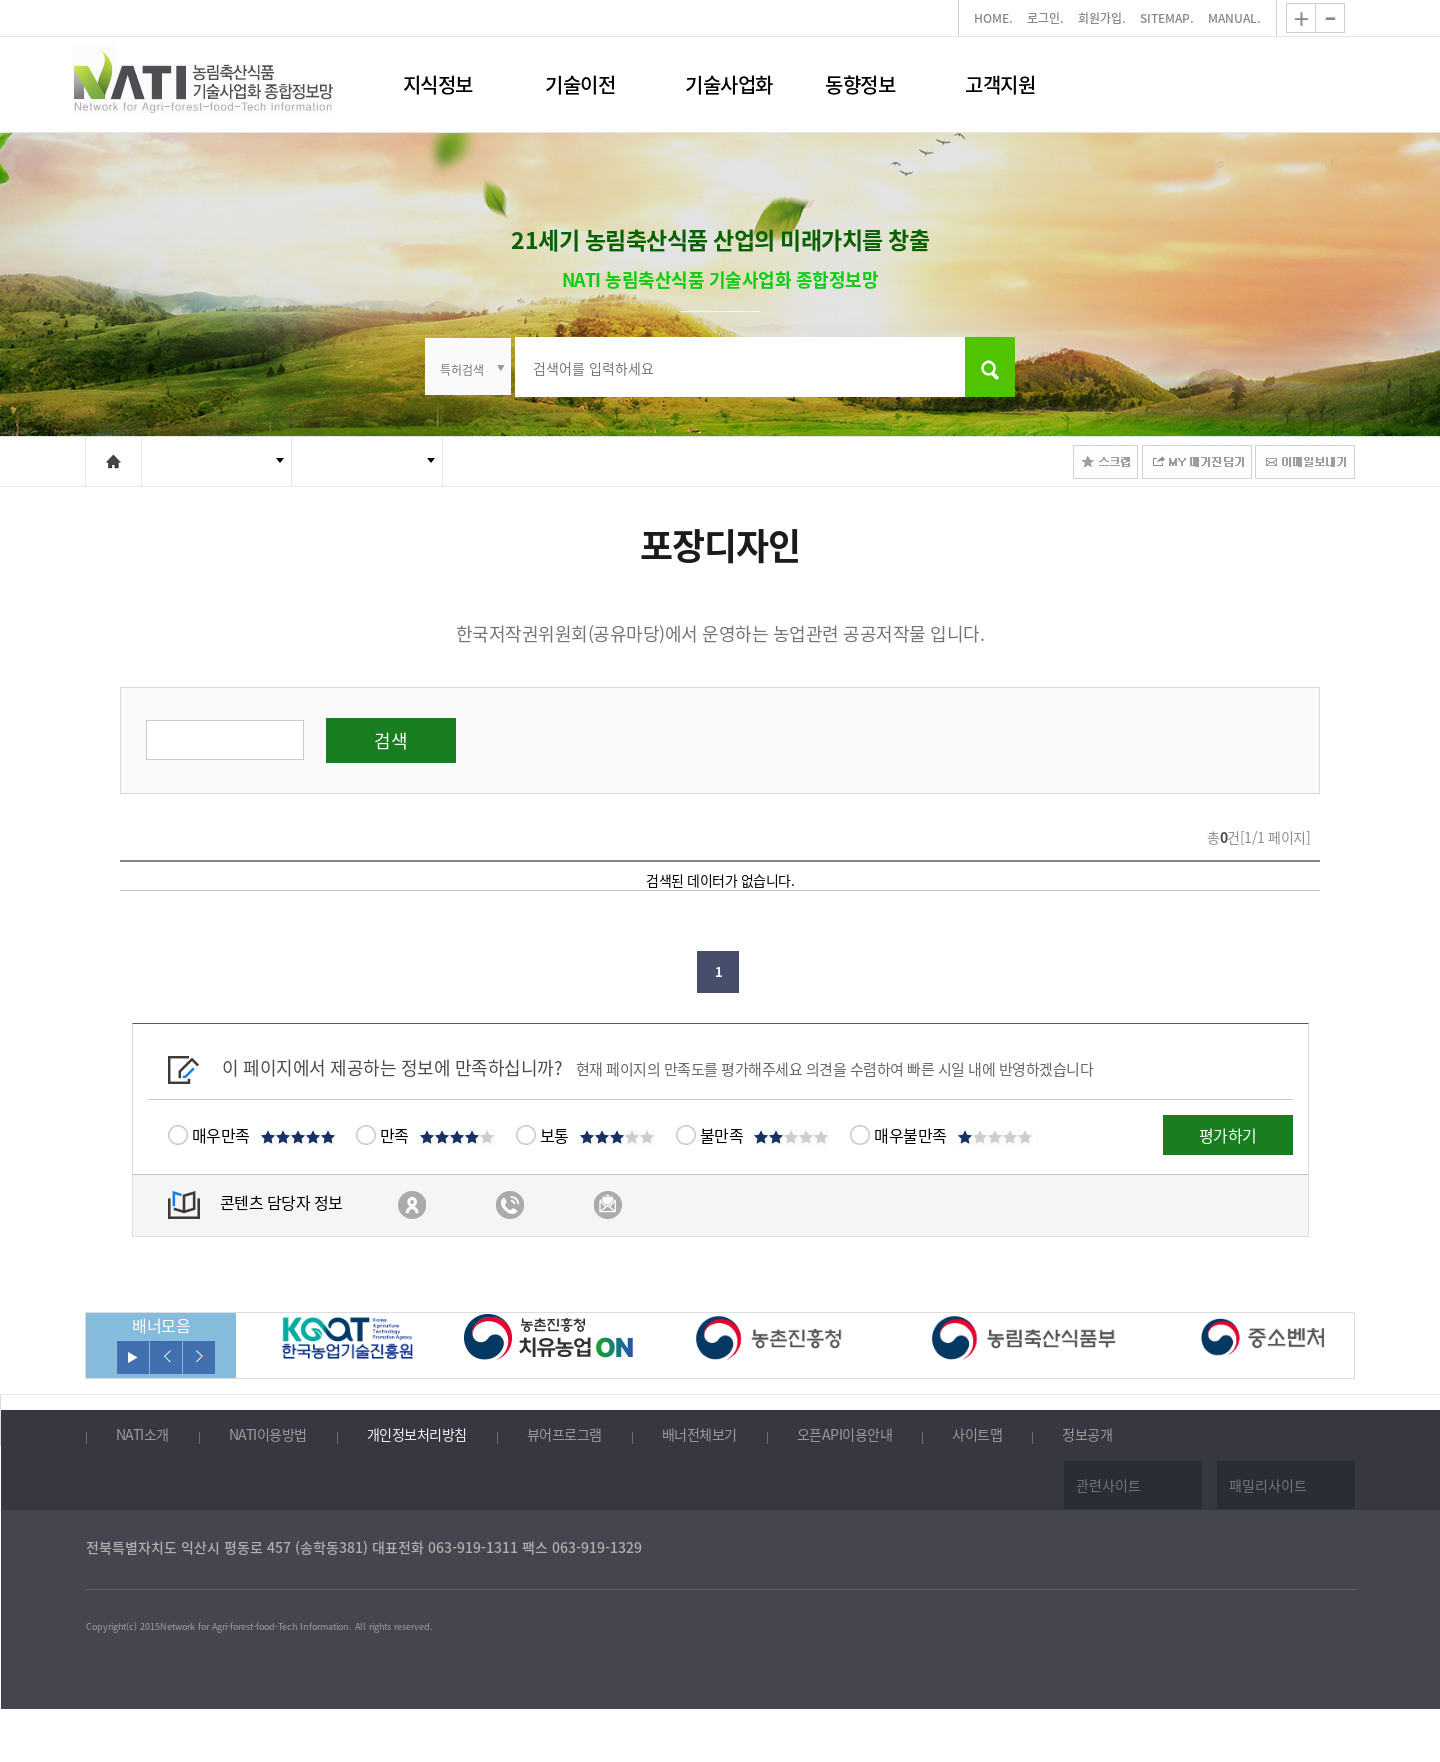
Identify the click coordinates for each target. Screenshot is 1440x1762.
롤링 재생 (133, 1357)
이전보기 (166, 1357)
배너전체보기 (699, 1434)
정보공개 (1087, 1434)
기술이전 (580, 84)
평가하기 (1228, 1135)
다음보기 (199, 1357)
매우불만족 (953, 1135)
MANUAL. (1234, 18)
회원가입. (1102, 18)
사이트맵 (977, 1434)
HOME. (993, 18)
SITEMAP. (1167, 18)
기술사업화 (729, 84)
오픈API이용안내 (845, 1434)
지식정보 (438, 84)
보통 (598, 1135)
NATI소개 (142, 1434)
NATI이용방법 (268, 1434)
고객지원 (1000, 84)
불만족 (765, 1135)
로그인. (1045, 18)
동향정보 (860, 84)
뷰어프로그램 (564, 1434)
